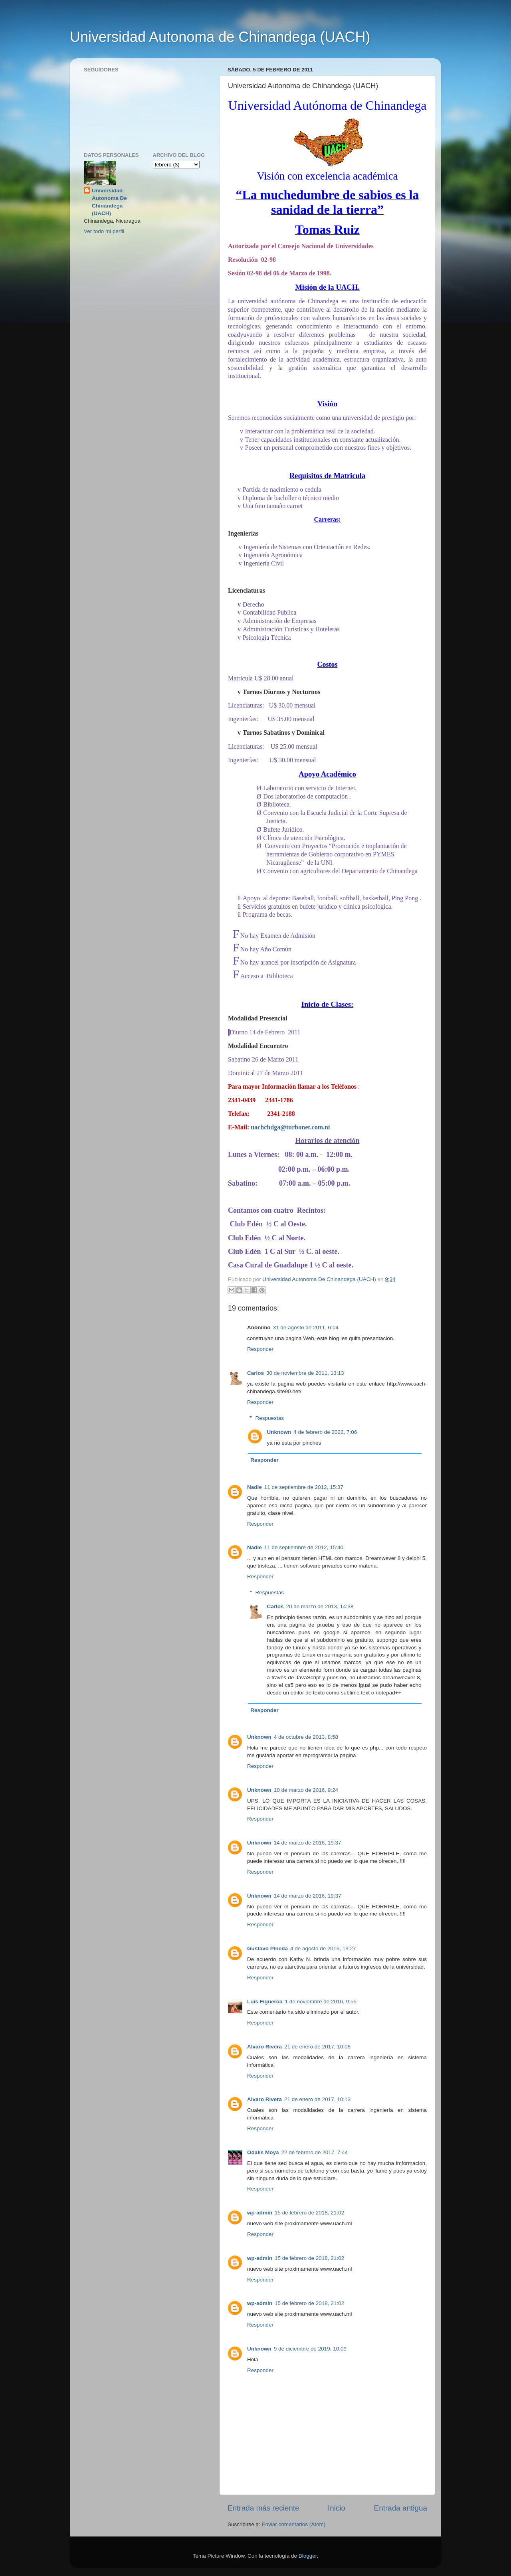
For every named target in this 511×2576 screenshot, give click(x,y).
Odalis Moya (263, 2152)
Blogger (308, 2556)
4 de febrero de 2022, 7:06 (325, 1432)
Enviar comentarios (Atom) (294, 2524)
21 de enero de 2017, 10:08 (317, 2047)
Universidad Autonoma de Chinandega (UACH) (220, 37)
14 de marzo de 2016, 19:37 (307, 1843)
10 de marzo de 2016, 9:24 (306, 1790)
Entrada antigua (400, 2508)
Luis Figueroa (265, 2002)
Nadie (254, 1487)
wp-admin (259, 2213)
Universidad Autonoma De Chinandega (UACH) (109, 202)
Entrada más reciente (263, 2508)
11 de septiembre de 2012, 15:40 (303, 1547)
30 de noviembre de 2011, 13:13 (305, 1373)
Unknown (279, 1432)
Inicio (336, 2508)
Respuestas (270, 1418)
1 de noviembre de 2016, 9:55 (321, 2002)
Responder (260, 1349)
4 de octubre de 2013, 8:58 (306, 1737)
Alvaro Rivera (264, 2047)
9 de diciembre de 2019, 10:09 (310, 2349)
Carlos (255, 1373)
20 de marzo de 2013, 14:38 (320, 1606)
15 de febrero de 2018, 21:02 (309, 2213)
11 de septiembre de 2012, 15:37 (303, 1487)
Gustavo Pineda (267, 1948)
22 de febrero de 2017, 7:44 (314, 2152)
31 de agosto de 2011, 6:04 (306, 1328)
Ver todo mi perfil (104, 231)
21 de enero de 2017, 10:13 (317, 2099)
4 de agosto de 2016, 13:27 (323, 1948)
